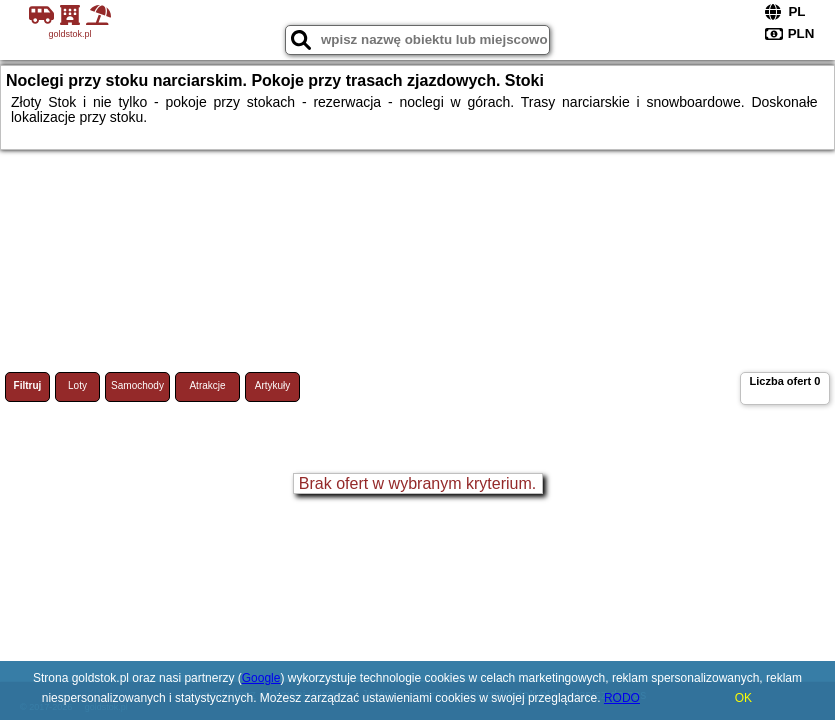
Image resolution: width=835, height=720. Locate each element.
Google (261, 678)
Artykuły (273, 385)
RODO (622, 698)
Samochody (137, 385)
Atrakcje (207, 385)
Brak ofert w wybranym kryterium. (417, 483)
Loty (77, 385)
